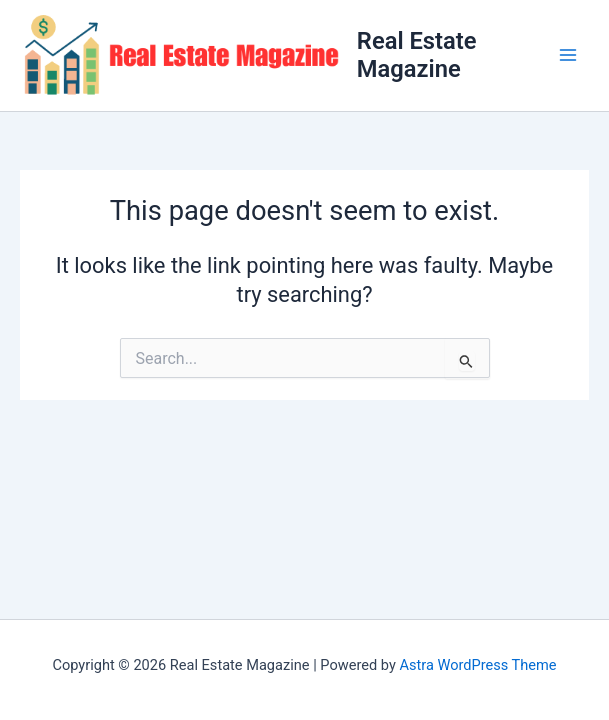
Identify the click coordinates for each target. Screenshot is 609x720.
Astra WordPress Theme (477, 665)
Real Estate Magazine (417, 55)
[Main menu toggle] (568, 55)
